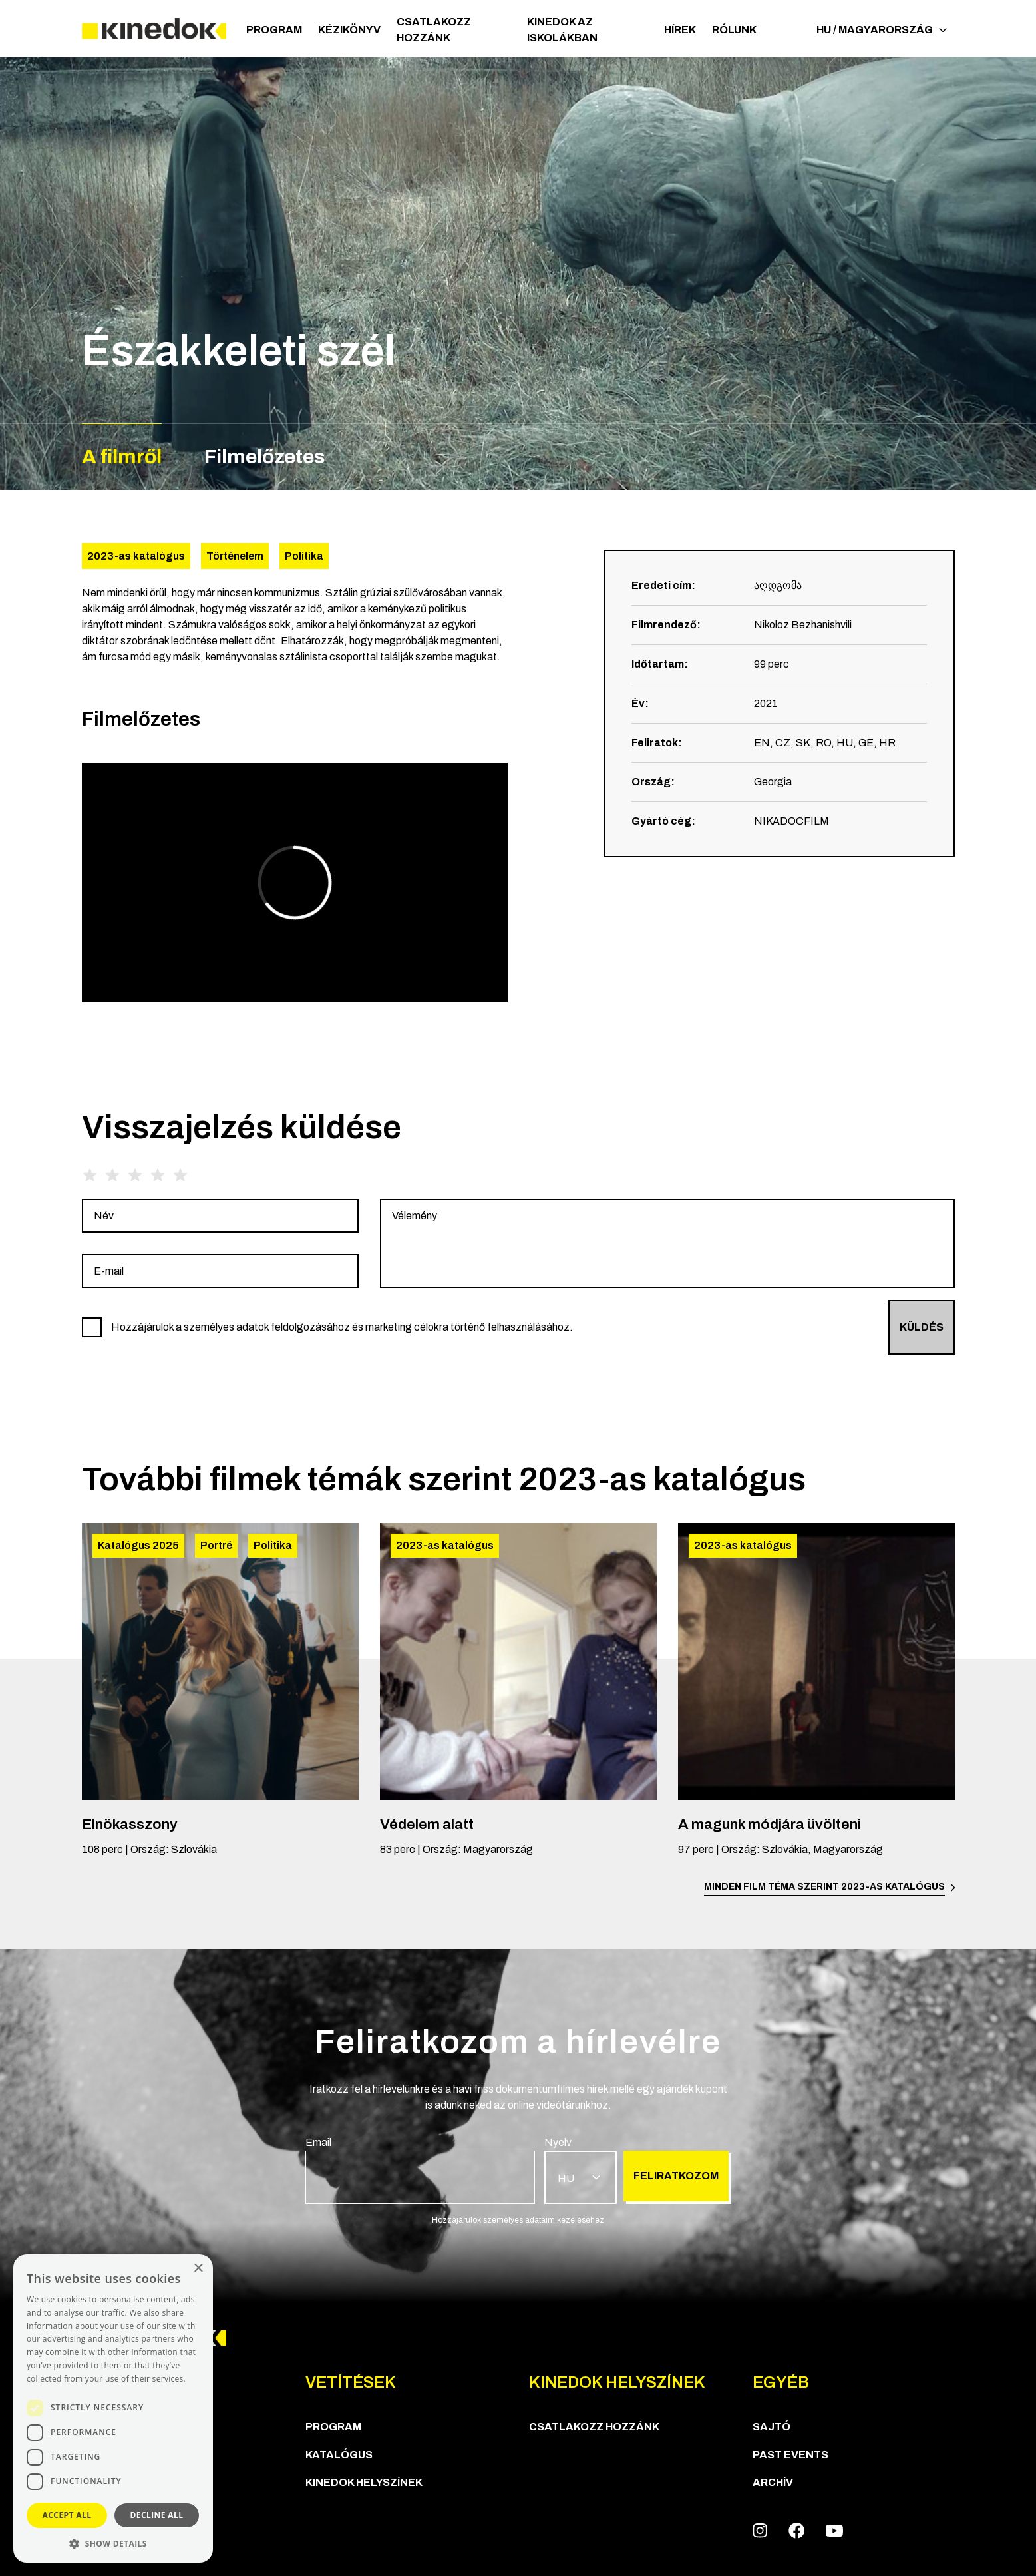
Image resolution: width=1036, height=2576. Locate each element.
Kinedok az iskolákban (562, 29)
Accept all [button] (67, 2515)
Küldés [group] (922, 1327)
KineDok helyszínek (364, 2482)
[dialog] (113, 2408)
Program (274, 29)
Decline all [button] (157, 2515)
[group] (220, 1216)
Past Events (790, 2454)
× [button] (198, 2269)
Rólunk (734, 29)
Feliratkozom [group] (676, 2175)
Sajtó (771, 2426)
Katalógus (339, 2454)
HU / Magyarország (881, 29)
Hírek (680, 29)
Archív (773, 2482)
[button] (113, 2543)
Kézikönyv (349, 29)
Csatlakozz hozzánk (434, 29)
